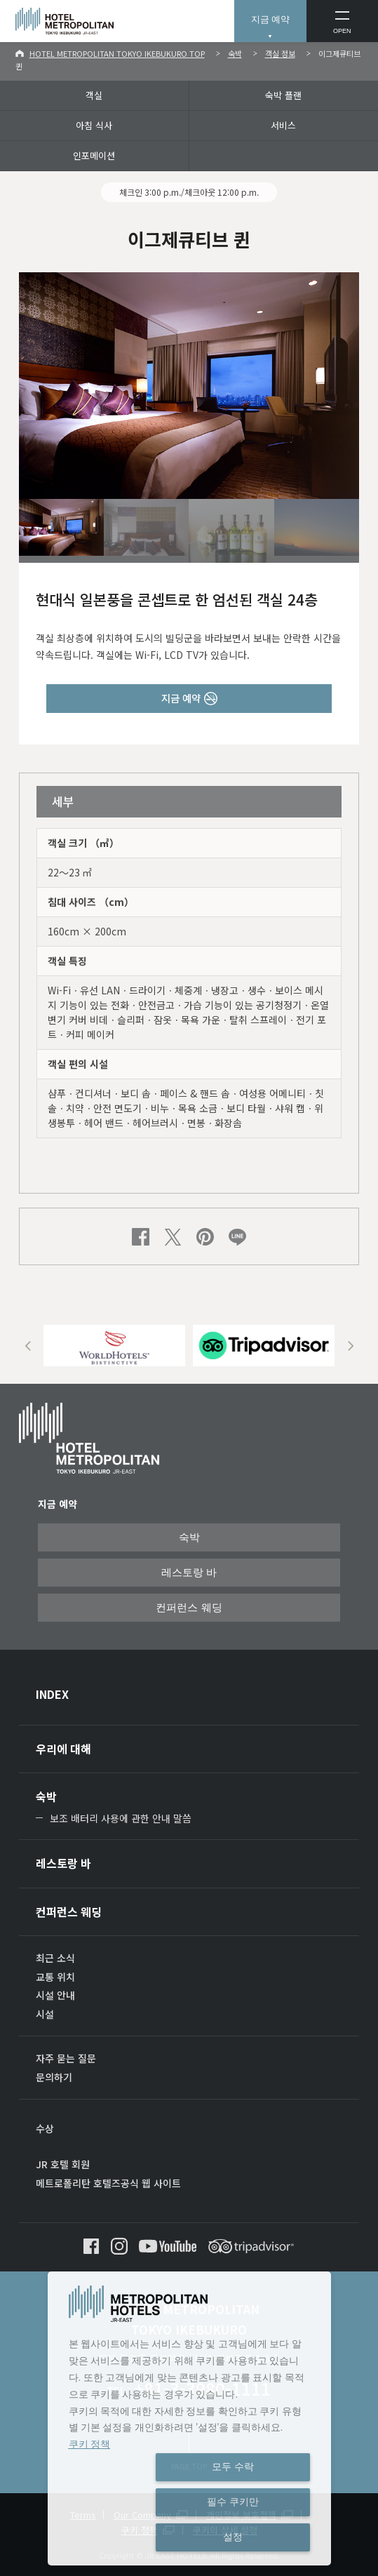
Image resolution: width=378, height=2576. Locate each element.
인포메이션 (94, 155)
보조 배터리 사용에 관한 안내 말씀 (120, 1818)
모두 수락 (233, 2466)
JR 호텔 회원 (63, 2164)
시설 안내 (55, 1995)
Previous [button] (27, 1345)
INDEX (52, 1694)
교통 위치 (55, 1977)
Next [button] (350, 1345)
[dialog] (189, 2418)
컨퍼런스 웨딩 (189, 1607)
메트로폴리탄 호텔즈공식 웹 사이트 (108, 2183)
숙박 (235, 53)
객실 (94, 95)
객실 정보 (280, 53)
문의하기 (54, 2077)
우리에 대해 (63, 1748)
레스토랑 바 (189, 1572)
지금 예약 (270, 19)
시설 (45, 2014)
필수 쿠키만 (233, 2501)
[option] (114, 1345)
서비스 (283, 125)
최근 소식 (55, 1958)
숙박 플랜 (283, 95)
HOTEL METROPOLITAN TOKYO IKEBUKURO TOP (117, 53)
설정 (233, 2536)
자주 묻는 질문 (66, 2058)
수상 (45, 2128)
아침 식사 (94, 125)
